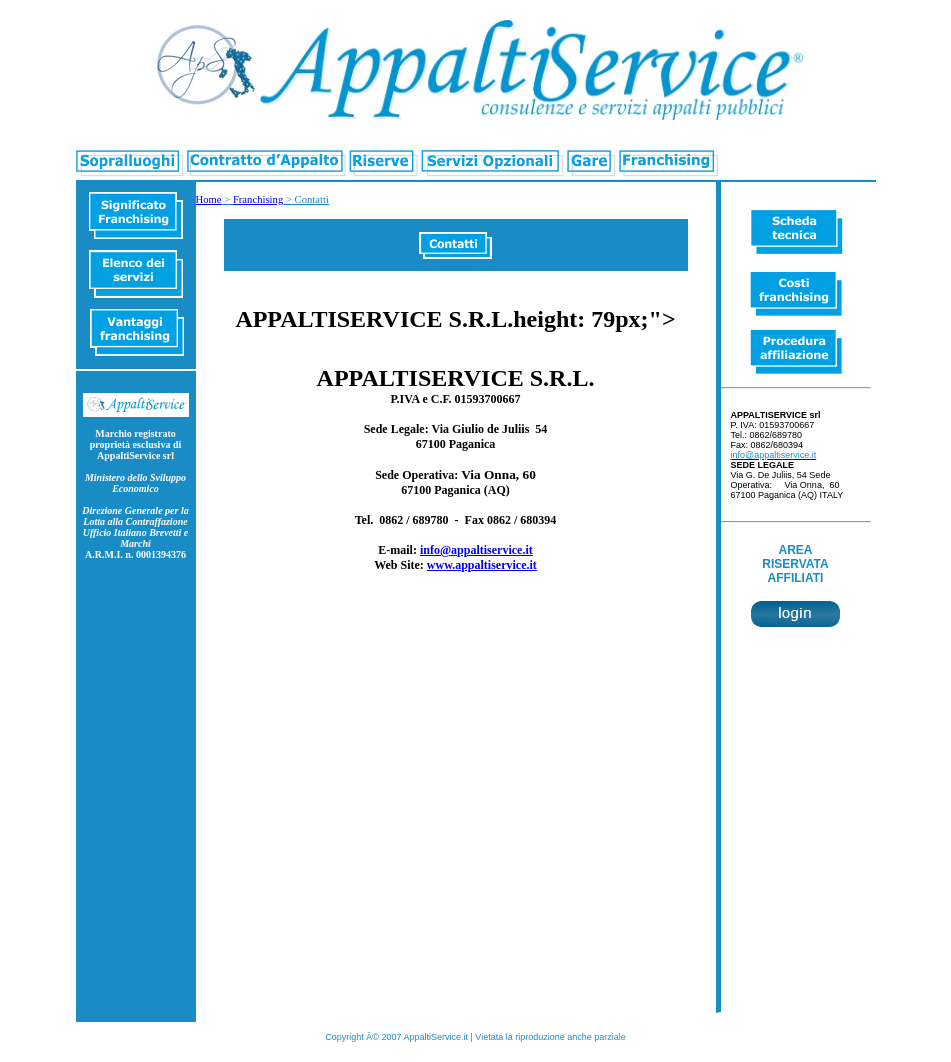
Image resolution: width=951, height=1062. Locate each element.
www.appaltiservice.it (482, 565)
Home (209, 199)
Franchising (258, 199)
